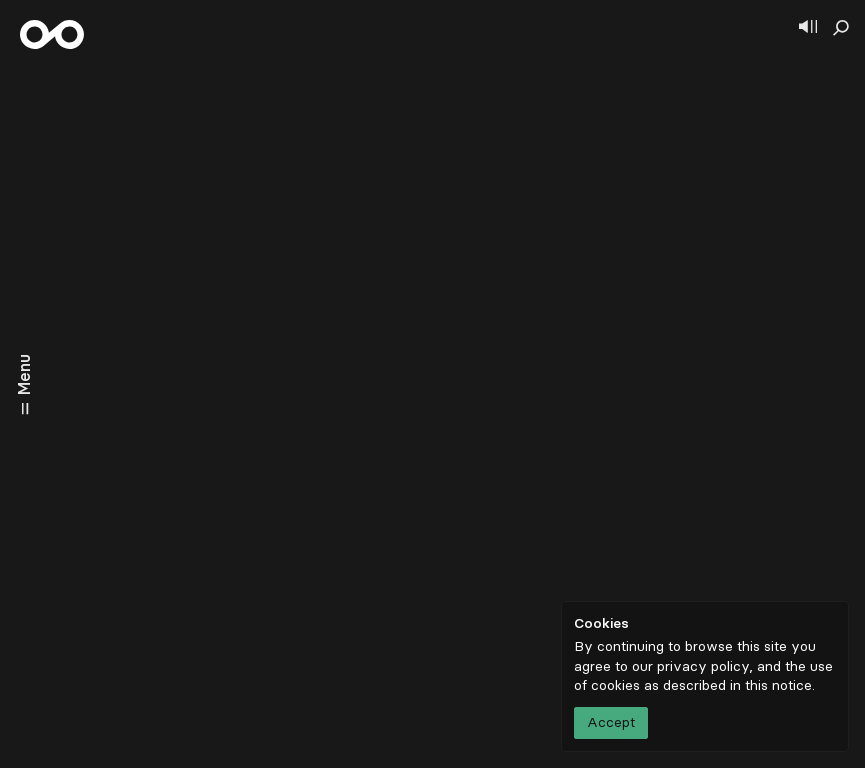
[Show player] (808, 28)
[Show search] (841, 28)
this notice (778, 685)
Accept (611, 722)
